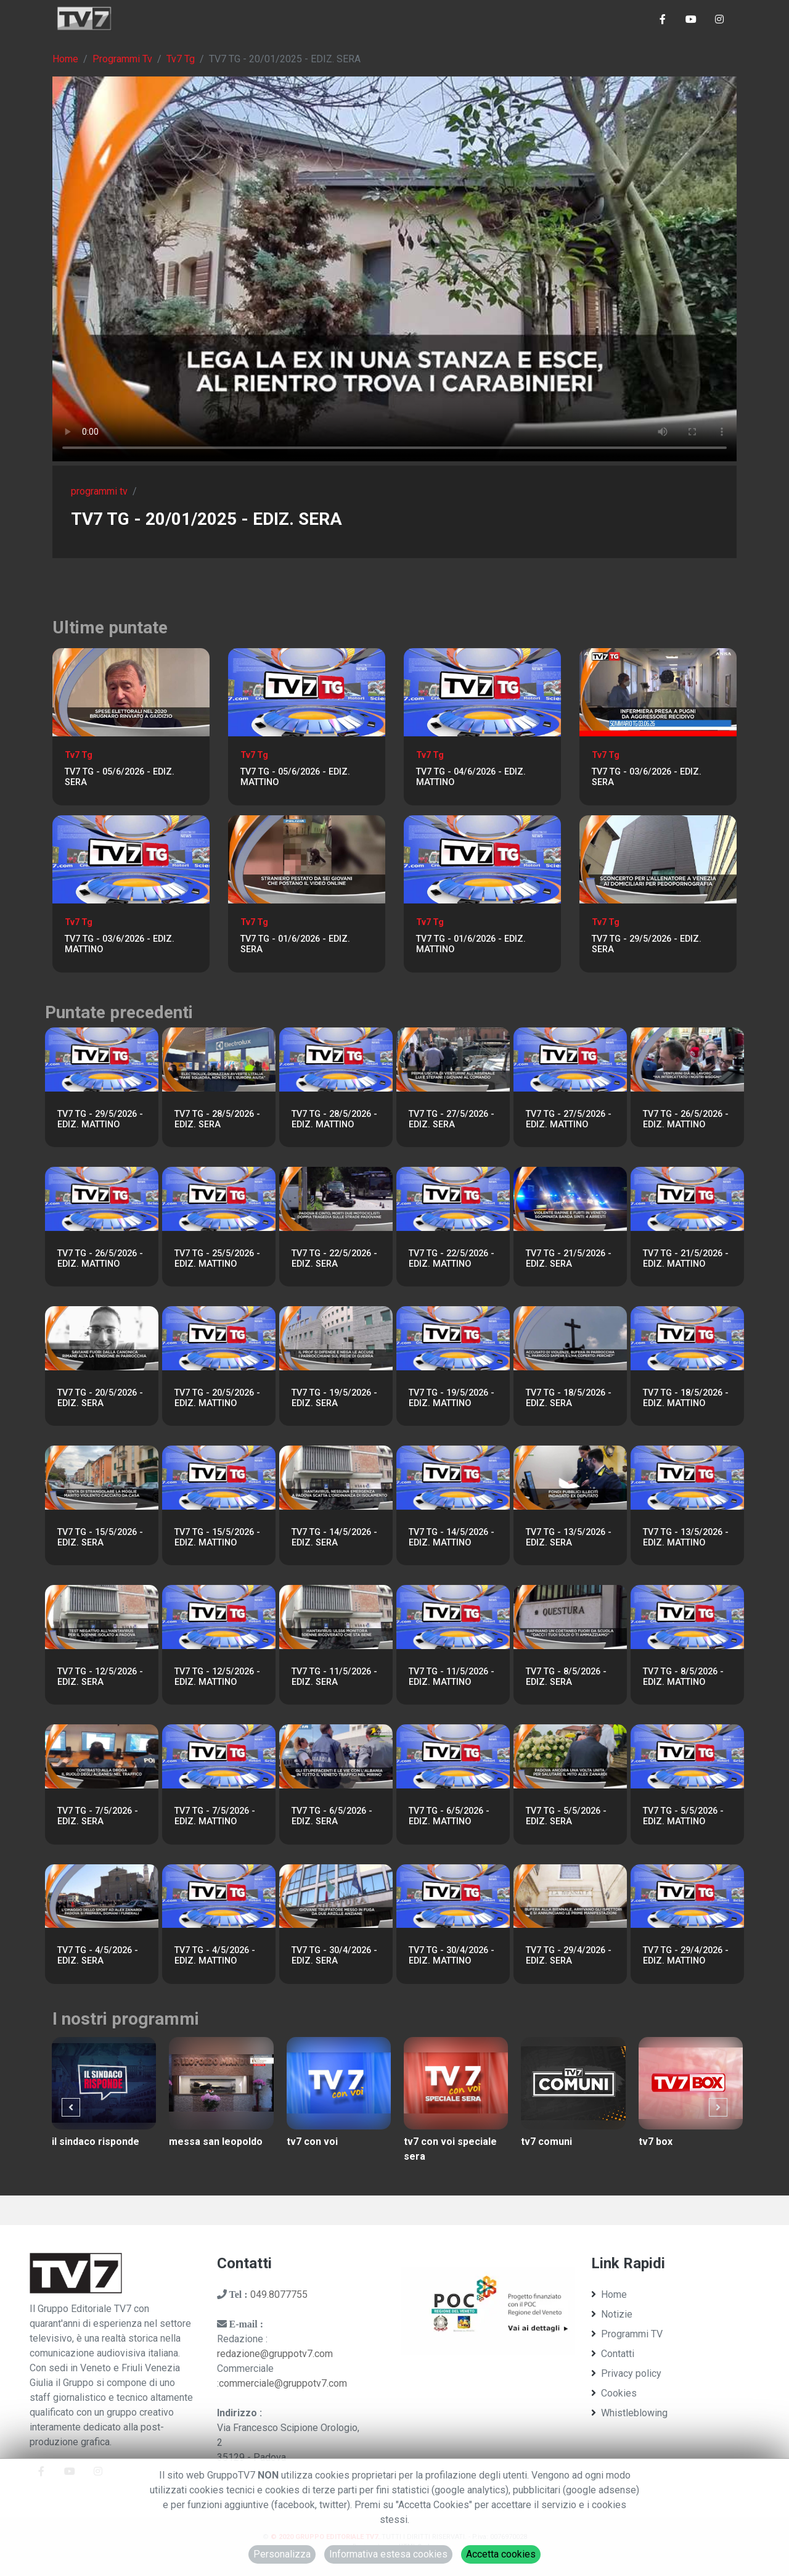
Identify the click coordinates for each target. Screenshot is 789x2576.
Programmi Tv (122, 59)
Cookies (614, 2393)
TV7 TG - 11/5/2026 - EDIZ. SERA (334, 1676)
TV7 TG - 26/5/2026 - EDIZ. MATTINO (686, 1119)
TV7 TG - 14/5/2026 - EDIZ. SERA (334, 1537)
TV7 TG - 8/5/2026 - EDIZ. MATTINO (683, 1676)
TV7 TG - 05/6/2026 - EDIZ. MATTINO (295, 777)
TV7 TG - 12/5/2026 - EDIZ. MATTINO (217, 1676)
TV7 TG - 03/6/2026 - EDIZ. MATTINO (119, 944)
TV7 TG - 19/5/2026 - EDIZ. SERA (334, 1398)
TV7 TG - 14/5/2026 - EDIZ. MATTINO (451, 1537)
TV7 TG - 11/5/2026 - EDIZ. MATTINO (451, 1676)
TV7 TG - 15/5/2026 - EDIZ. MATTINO (217, 1537)
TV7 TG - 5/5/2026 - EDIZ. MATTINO (683, 1816)
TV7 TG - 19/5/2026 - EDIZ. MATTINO (451, 1398)
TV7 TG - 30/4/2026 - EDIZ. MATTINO (451, 1955)
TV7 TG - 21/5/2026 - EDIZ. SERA (568, 1258)
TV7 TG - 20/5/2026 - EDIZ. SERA (100, 1398)
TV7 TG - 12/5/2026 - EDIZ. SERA (100, 1676)
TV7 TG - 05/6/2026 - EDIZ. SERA (119, 777)
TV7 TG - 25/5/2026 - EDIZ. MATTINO (217, 1258)
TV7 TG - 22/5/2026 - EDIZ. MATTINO (451, 1258)
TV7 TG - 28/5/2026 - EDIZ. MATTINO (334, 1119)
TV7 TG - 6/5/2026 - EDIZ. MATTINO (449, 1816)
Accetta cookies (501, 2554)
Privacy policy (626, 2373)
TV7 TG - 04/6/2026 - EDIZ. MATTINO (471, 777)
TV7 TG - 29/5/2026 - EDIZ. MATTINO (100, 1119)
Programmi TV (627, 2334)
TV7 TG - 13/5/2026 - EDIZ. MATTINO (686, 1537)
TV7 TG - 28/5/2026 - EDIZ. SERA (217, 1119)
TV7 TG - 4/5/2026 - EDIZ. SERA (97, 1955)
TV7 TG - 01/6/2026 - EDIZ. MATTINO (471, 944)
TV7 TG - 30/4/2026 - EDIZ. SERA (334, 1955)
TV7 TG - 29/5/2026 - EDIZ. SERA (646, 944)
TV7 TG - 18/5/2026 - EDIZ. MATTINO (686, 1398)
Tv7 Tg (180, 59)
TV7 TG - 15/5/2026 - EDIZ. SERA (100, 1537)
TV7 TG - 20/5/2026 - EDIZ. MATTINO (217, 1398)
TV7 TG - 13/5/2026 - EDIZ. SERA (568, 1537)
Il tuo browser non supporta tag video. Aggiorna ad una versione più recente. (394, 268)
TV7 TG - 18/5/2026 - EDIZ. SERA (568, 1398)
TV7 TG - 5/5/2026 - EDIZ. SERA (566, 1816)
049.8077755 (279, 2294)
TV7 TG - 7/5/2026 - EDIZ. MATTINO (214, 1816)
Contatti (612, 2354)
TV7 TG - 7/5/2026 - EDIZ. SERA (97, 1816)
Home (65, 59)
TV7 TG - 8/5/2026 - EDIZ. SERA (566, 1676)
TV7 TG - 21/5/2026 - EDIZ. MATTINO (686, 1258)
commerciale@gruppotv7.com (283, 2383)
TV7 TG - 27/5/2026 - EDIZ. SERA (451, 1119)
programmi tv (99, 491)
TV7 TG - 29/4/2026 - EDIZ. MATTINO (686, 1955)
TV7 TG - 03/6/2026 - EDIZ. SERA (646, 777)
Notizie (611, 2314)
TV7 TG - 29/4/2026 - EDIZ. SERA (568, 1955)
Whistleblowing (629, 2413)
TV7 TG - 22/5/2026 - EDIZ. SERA (334, 1258)
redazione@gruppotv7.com (275, 2354)
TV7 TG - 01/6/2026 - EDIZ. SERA (295, 944)
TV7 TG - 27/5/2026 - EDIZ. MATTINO (568, 1119)
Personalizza (282, 2554)
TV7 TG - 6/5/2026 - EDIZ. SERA (332, 1816)
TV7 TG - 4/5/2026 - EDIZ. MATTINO (214, 1955)
